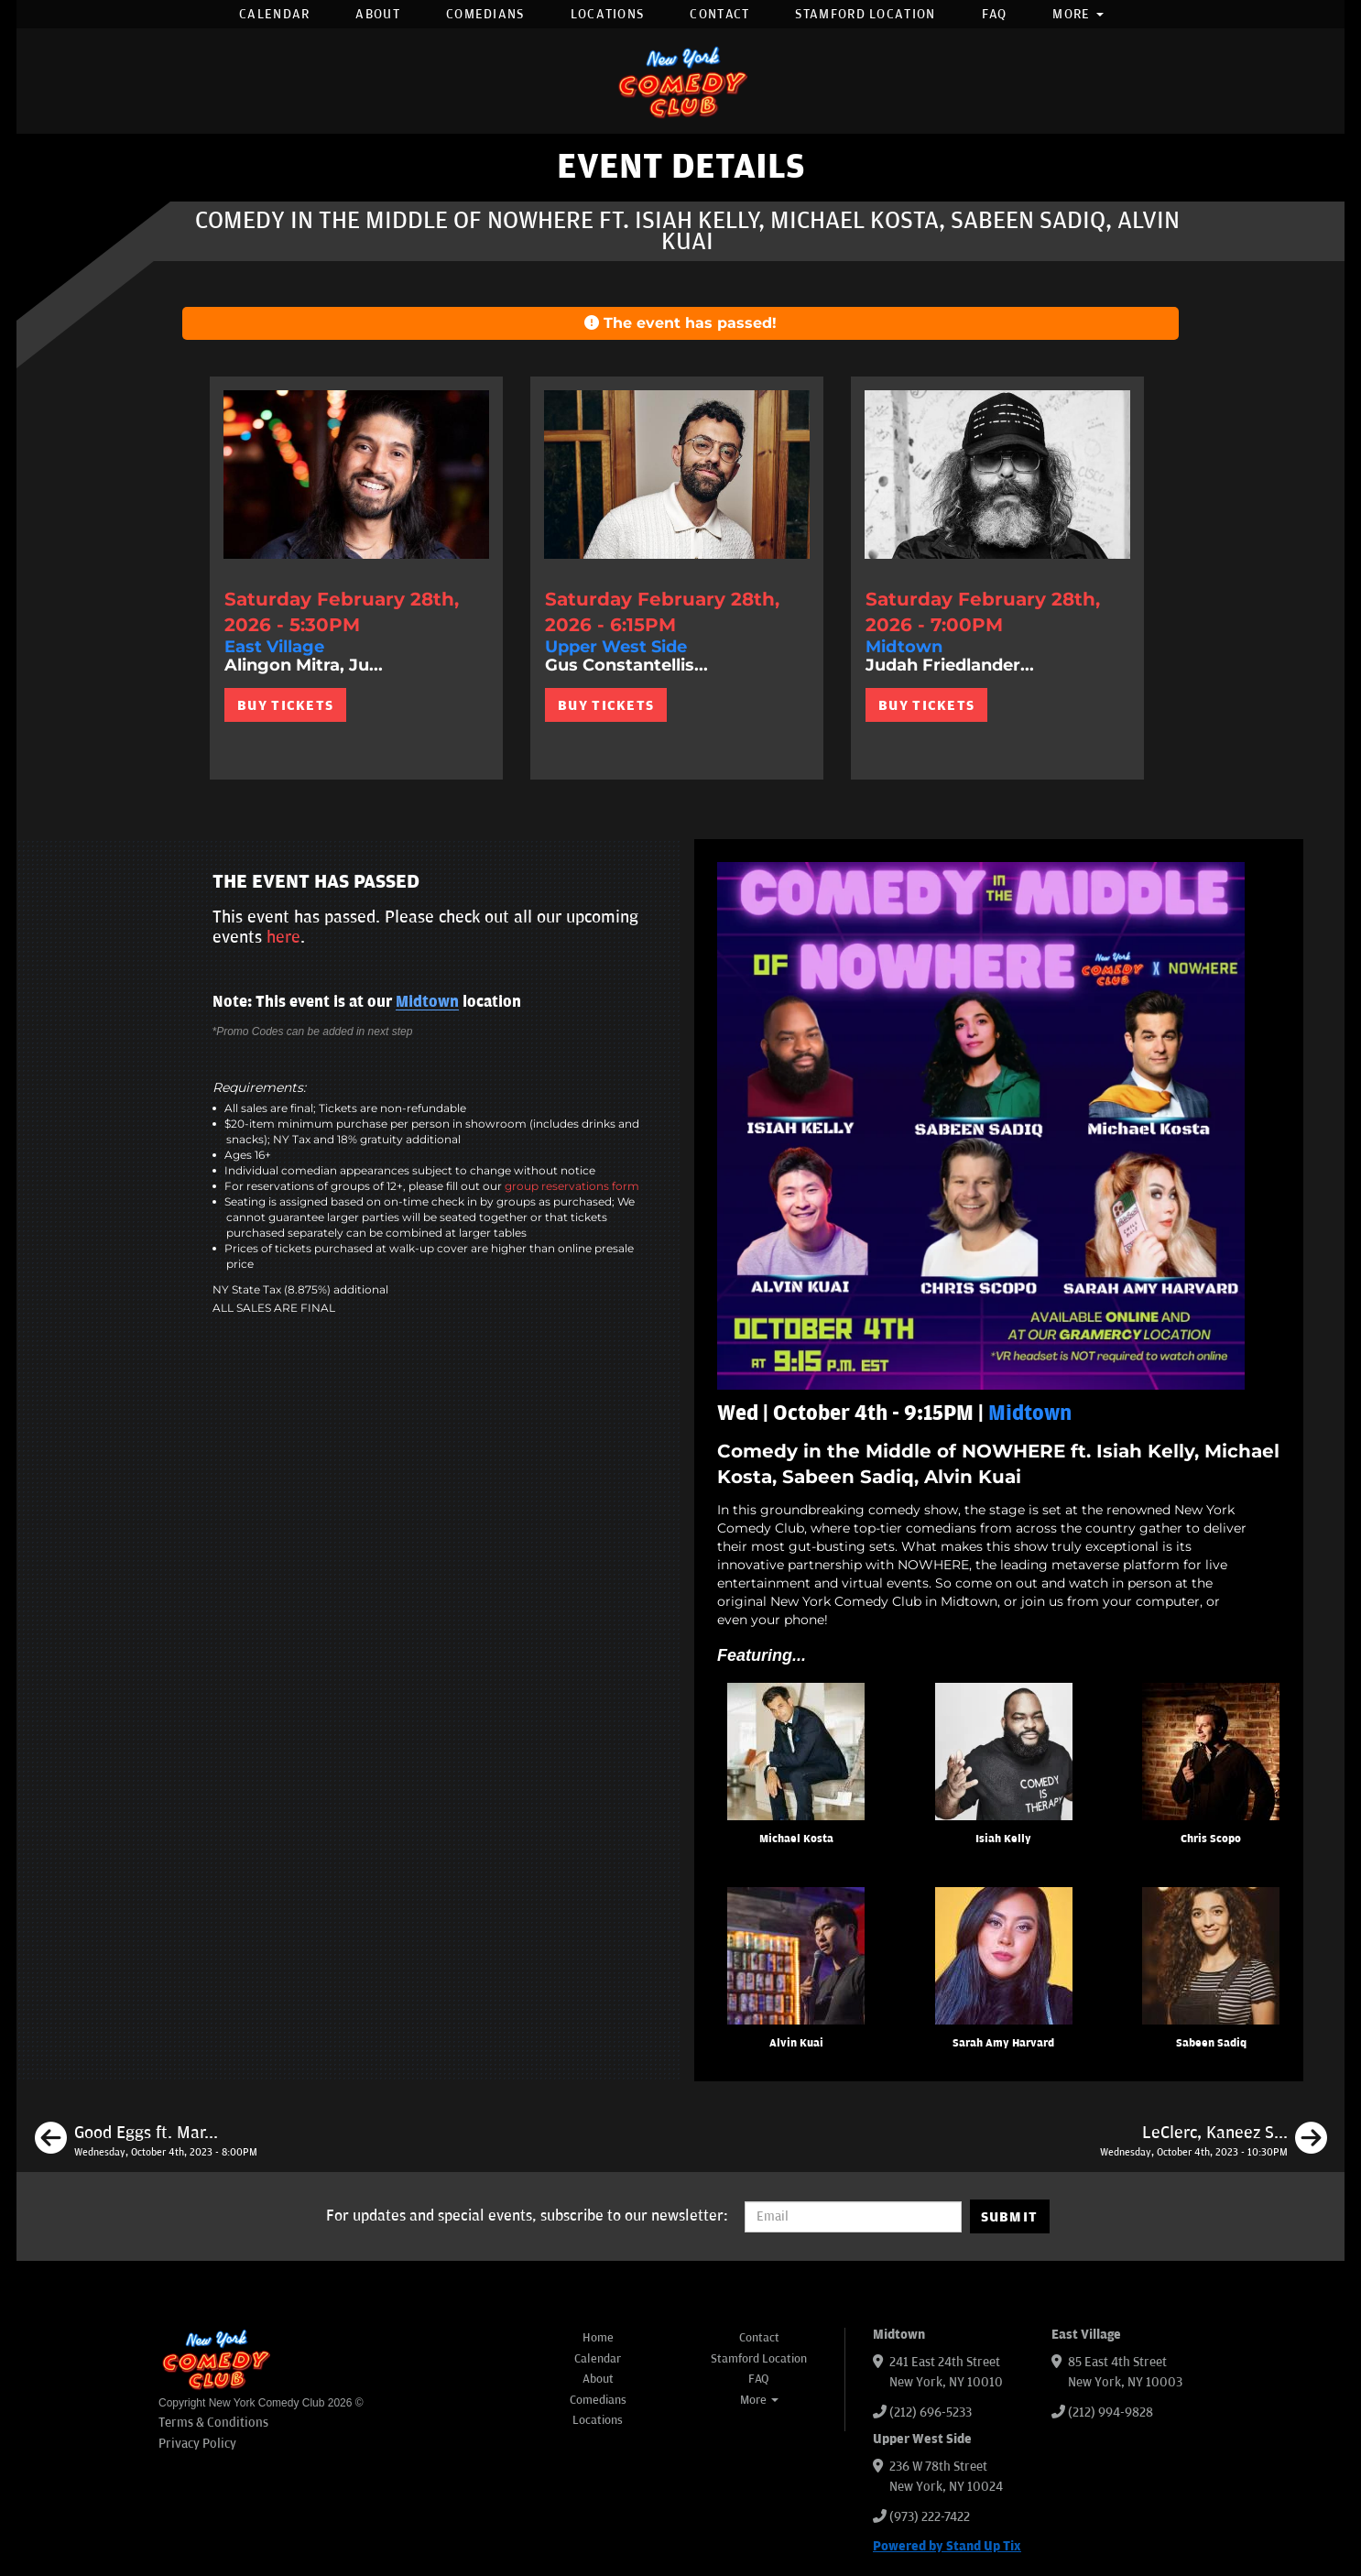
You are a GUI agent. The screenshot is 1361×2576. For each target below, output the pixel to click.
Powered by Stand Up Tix (947, 2546)
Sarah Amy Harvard (1003, 2043)
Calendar (274, 14)
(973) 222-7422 (929, 2517)
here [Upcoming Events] (283, 937)
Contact (719, 14)
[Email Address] (853, 2216)
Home (598, 2337)
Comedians (485, 14)
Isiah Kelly (1003, 1839)
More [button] (1078, 14)
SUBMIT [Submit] (1010, 2217)
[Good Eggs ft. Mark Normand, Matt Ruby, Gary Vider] (146, 2140)
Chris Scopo (1211, 1839)
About (377, 14)
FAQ (994, 14)
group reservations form (572, 1186)
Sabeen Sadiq (1211, 2043)
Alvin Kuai (796, 2043)
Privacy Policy (197, 2443)
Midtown (427, 1002)
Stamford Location (865, 14)
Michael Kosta (796, 1839)
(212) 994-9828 (1110, 2412)
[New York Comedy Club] (680, 81)
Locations (608, 14)
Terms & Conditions (213, 2422)
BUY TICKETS (285, 705)
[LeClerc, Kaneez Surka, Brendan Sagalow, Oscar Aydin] (1213, 2140)
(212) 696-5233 (930, 2412)
